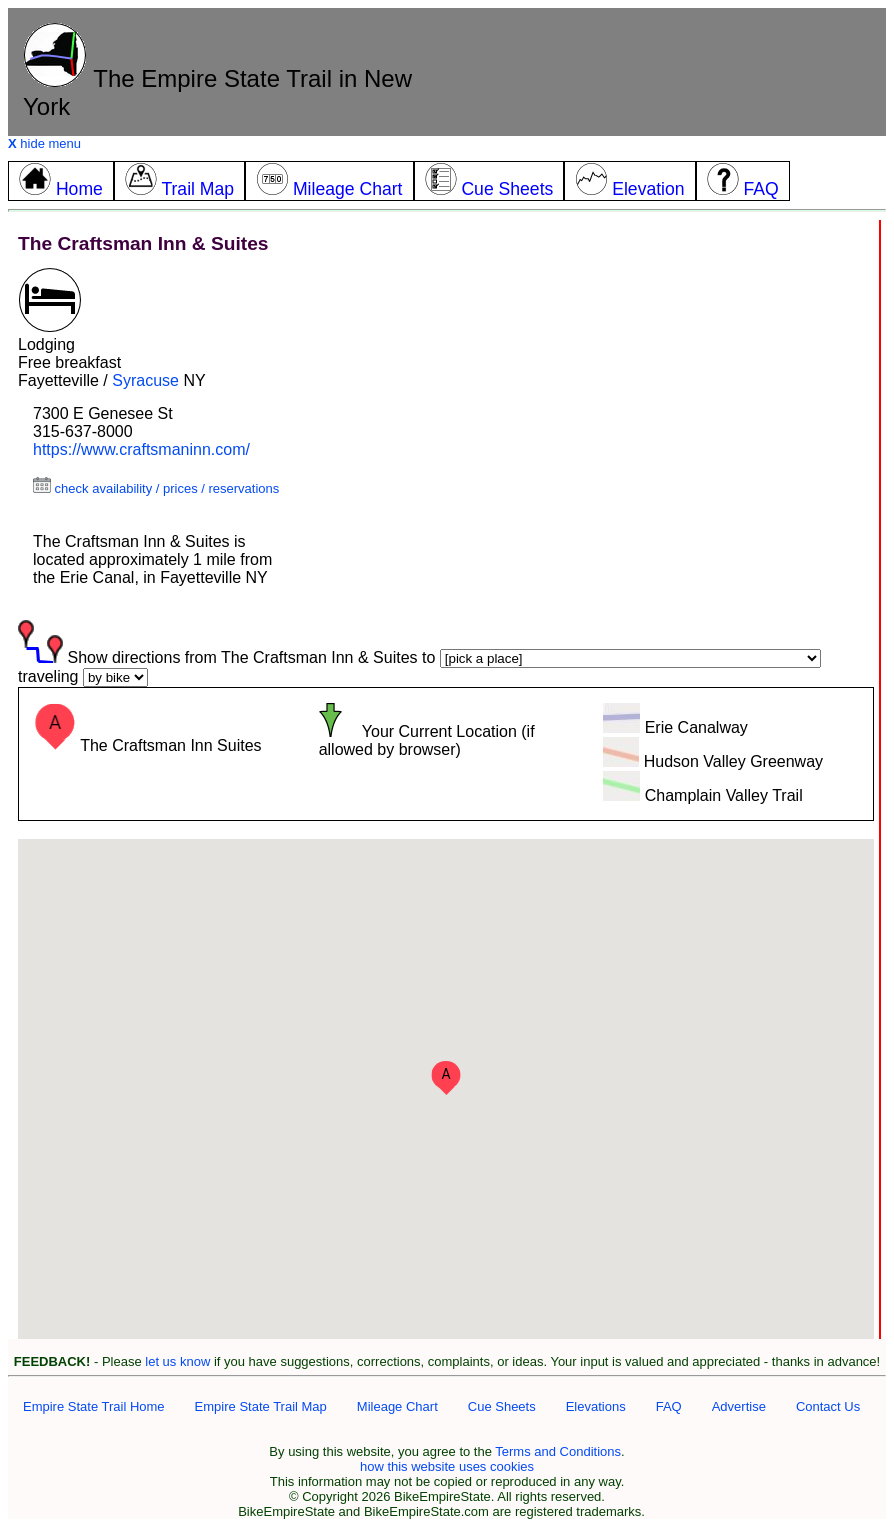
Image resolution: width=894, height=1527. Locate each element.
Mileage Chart (397, 1406)
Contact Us (828, 1406)
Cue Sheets (502, 1406)
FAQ (669, 1406)
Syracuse (145, 380)
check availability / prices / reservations (156, 488)
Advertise (739, 1406)
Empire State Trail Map (261, 1406)
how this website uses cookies (447, 1466)
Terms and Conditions (558, 1451)
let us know (177, 1361)
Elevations (596, 1406)
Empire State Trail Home (94, 1406)
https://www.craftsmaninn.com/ (141, 449)
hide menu (44, 143)
